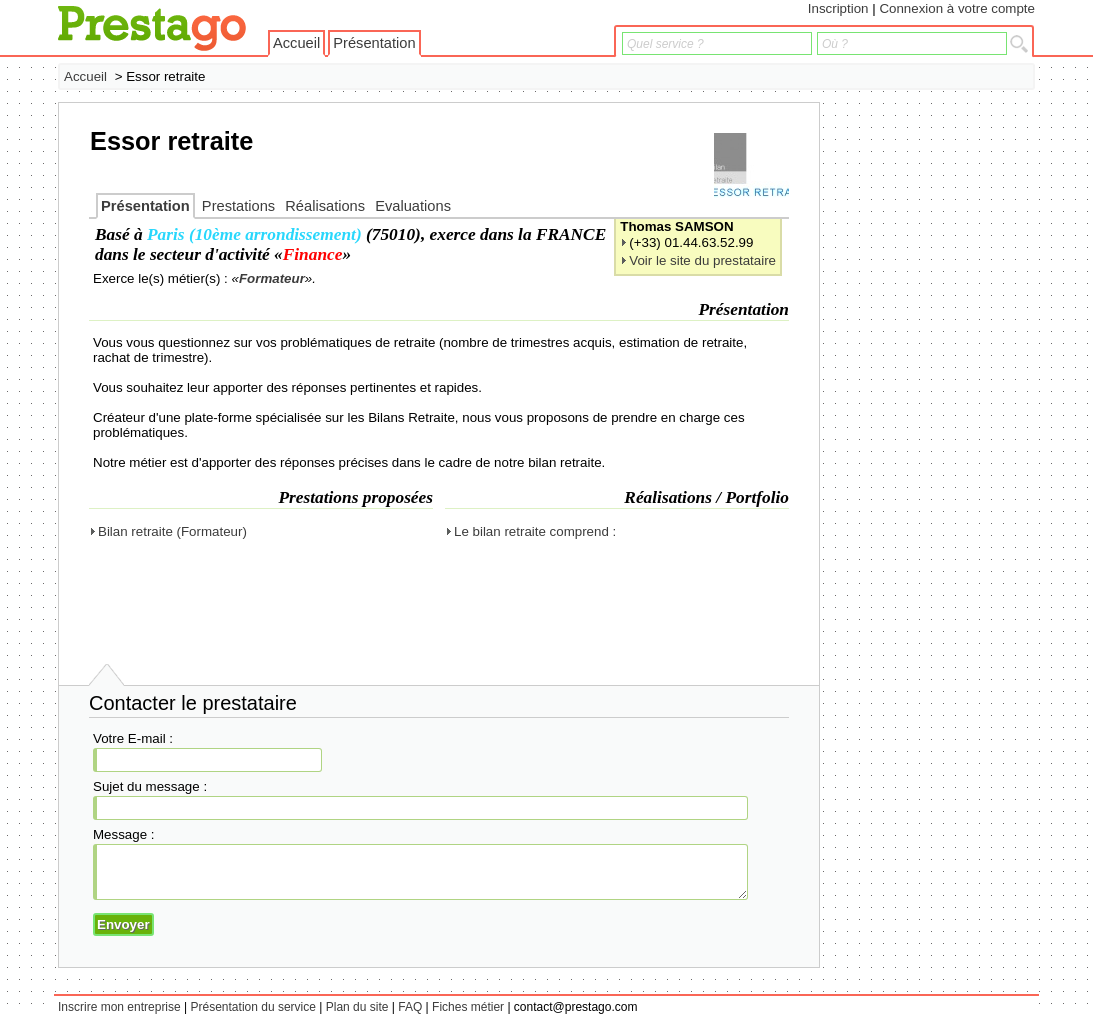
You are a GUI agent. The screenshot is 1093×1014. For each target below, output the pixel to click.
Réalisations (325, 206)
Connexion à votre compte (957, 8)
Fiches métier (468, 1007)
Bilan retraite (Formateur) (172, 531)
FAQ (410, 1007)
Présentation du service (253, 1007)
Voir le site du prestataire (702, 260)
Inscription (838, 8)
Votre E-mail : (133, 738)
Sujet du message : (150, 786)
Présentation (374, 43)
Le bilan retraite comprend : (535, 531)
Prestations (238, 206)
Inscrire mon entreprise (119, 1007)
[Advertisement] (955, 402)
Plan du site (357, 1007)
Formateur (272, 278)
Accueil (296, 43)
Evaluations (413, 206)
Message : (124, 834)
